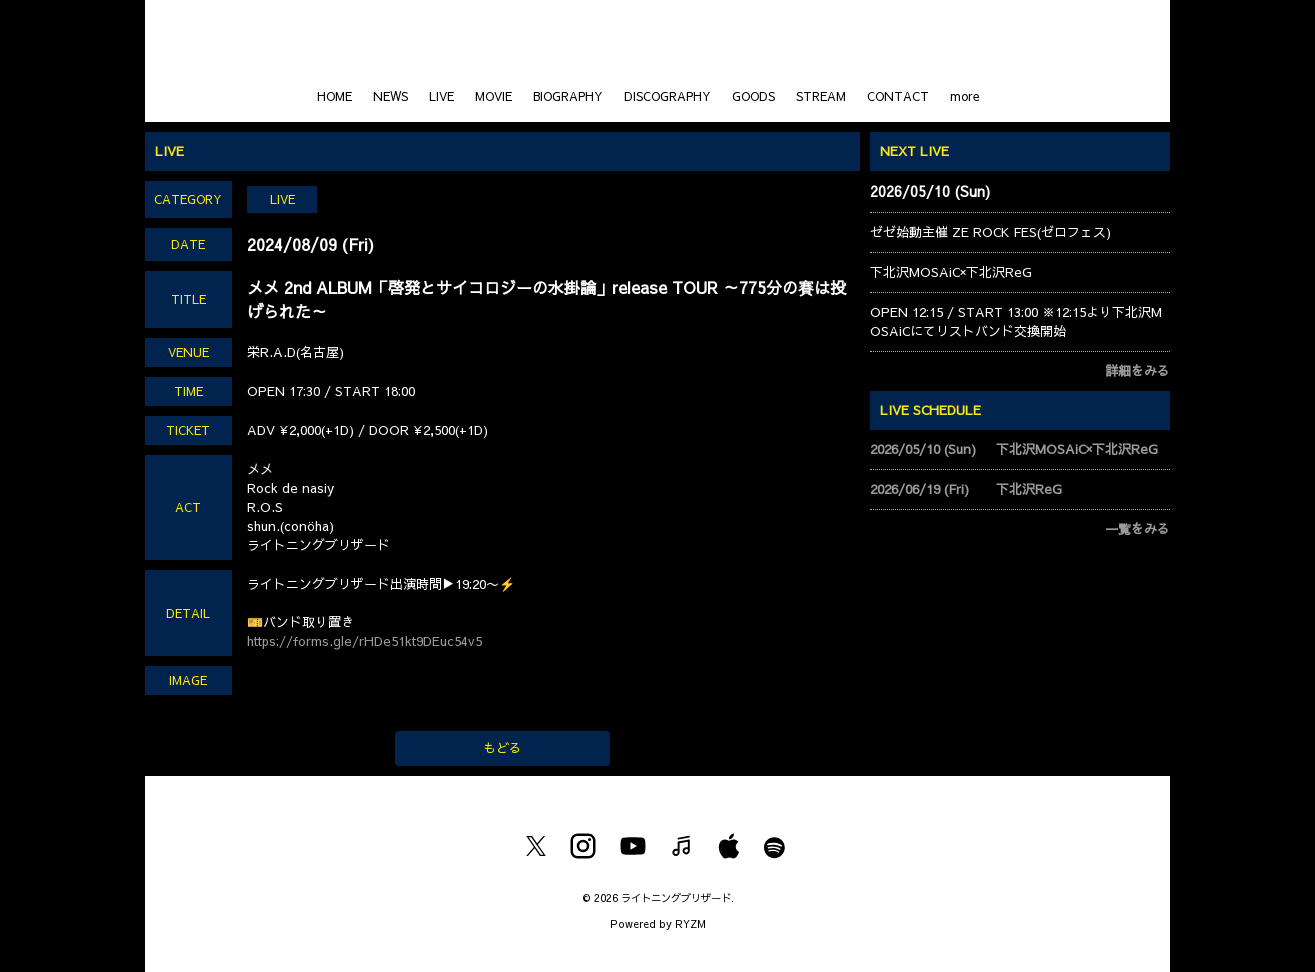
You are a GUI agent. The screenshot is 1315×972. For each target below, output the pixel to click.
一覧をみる (1137, 529)
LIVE (441, 96)
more (964, 96)
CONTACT (898, 96)
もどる (502, 748)
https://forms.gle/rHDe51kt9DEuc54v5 (364, 641)
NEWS (390, 96)
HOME (334, 96)
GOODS (753, 96)
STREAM (821, 96)
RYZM (690, 923)
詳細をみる (1137, 371)
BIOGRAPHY (568, 96)
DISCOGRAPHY (667, 96)
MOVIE (493, 96)
